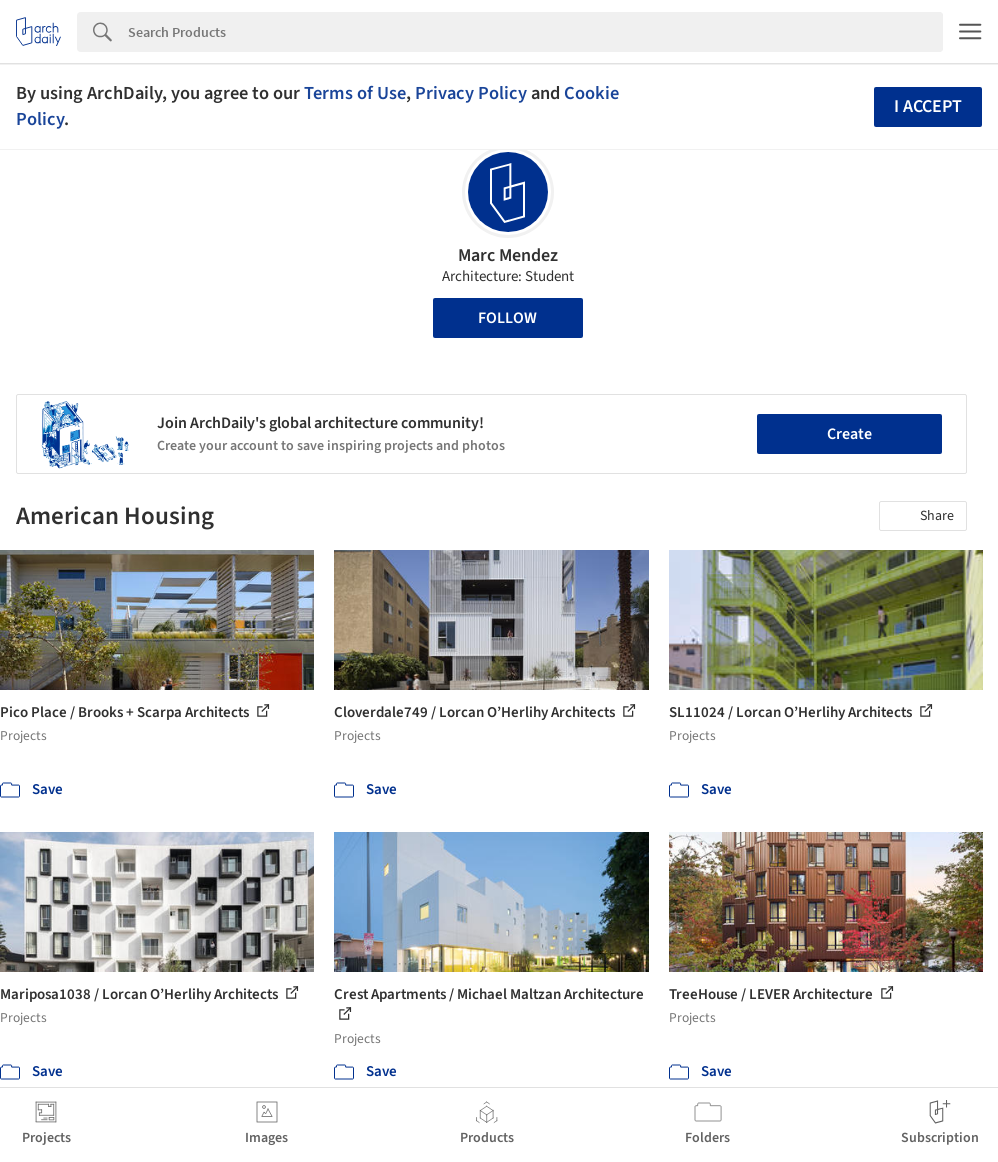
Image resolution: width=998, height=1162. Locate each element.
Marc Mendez (508, 255)
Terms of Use (355, 93)
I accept (928, 106)
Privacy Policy (471, 93)
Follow (507, 318)
